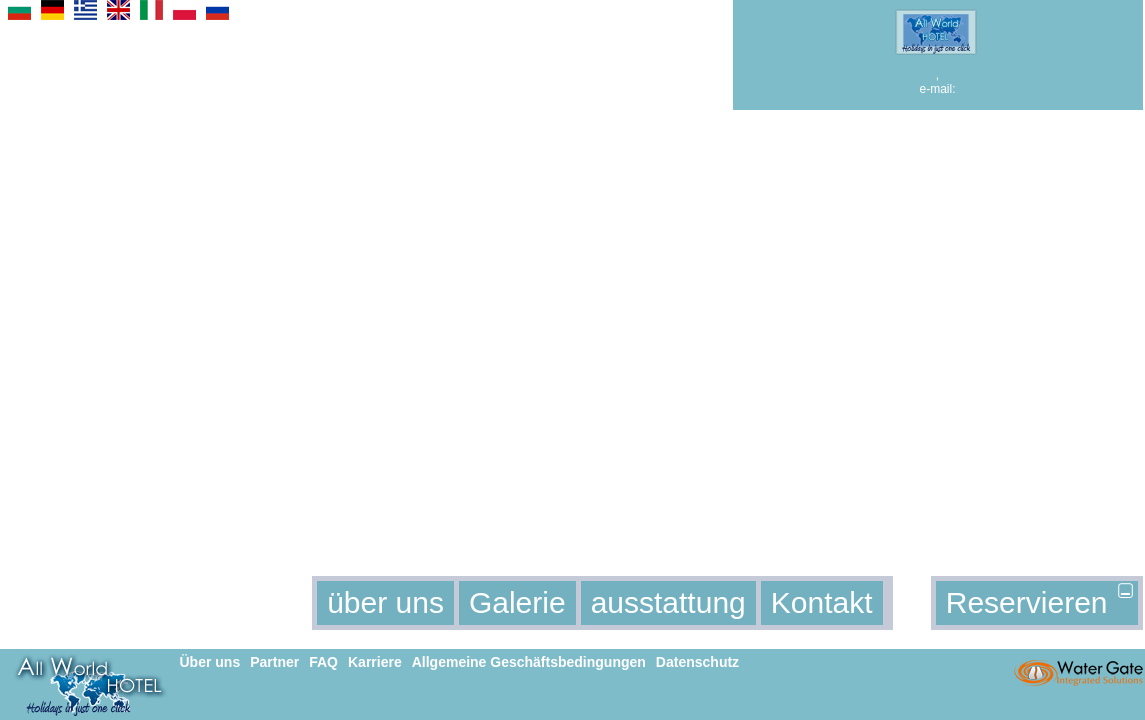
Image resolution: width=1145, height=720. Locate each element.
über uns (385, 602)
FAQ (323, 662)
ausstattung (668, 602)
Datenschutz (697, 662)
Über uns (210, 662)
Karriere (375, 662)
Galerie (517, 602)
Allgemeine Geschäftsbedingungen (529, 662)
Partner (274, 662)
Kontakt (822, 602)
